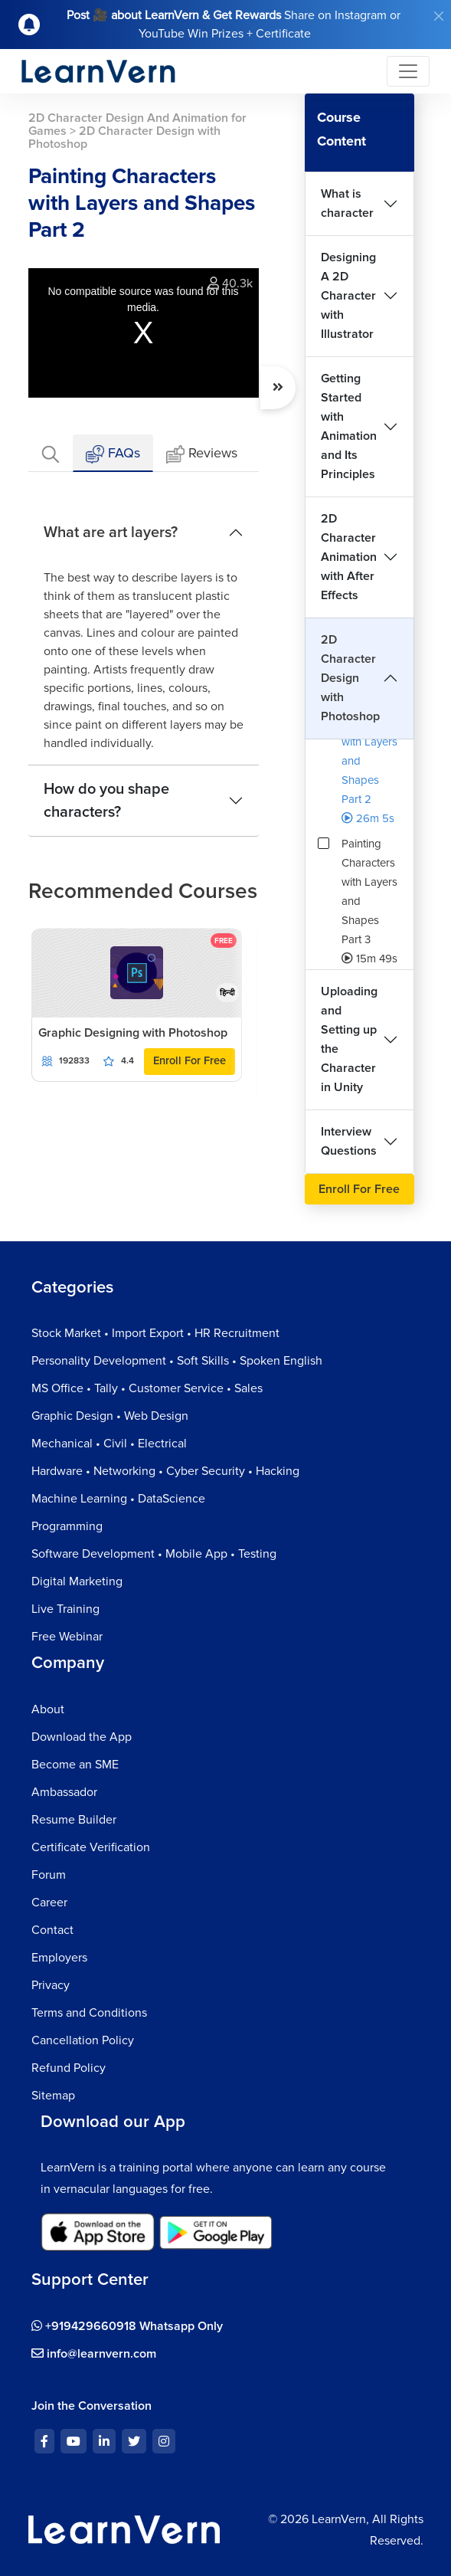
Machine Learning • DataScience (118, 1498)
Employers (59, 1957)
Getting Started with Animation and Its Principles (349, 426)
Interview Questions (349, 1141)
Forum (48, 1875)
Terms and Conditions (89, 2012)
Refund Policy (68, 2068)
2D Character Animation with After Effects (349, 557)
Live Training (65, 1609)
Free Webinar (67, 1636)
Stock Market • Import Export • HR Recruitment (155, 1333)
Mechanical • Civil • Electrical (109, 1443)
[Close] (438, 16)
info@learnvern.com (93, 2353)
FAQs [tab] (113, 454)
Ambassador (64, 1792)
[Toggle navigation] (408, 71)
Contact (52, 1930)
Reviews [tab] (201, 454)
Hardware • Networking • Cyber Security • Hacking (165, 1471)
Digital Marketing (77, 1581)
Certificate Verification (90, 1847)
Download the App (81, 1737)
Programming (67, 1526)
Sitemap (53, 2095)
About (47, 1709)
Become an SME (75, 1764)
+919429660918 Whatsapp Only (127, 2326)
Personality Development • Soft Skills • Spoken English (176, 1360)
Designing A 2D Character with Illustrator (348, 296)
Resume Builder (73, 1819)
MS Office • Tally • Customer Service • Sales (147, 1388)
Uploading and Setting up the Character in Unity (349, 1039)
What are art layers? (111, 532)
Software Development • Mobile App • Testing (153, 1554)
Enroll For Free (189, 1060)
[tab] (50, 453)
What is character (347, 203)
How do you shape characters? (106, 800)
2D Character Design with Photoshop (350, 678)
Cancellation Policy (82, 2040)
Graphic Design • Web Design (109, 1416)
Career (49, 1902)
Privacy (50, 1985)
